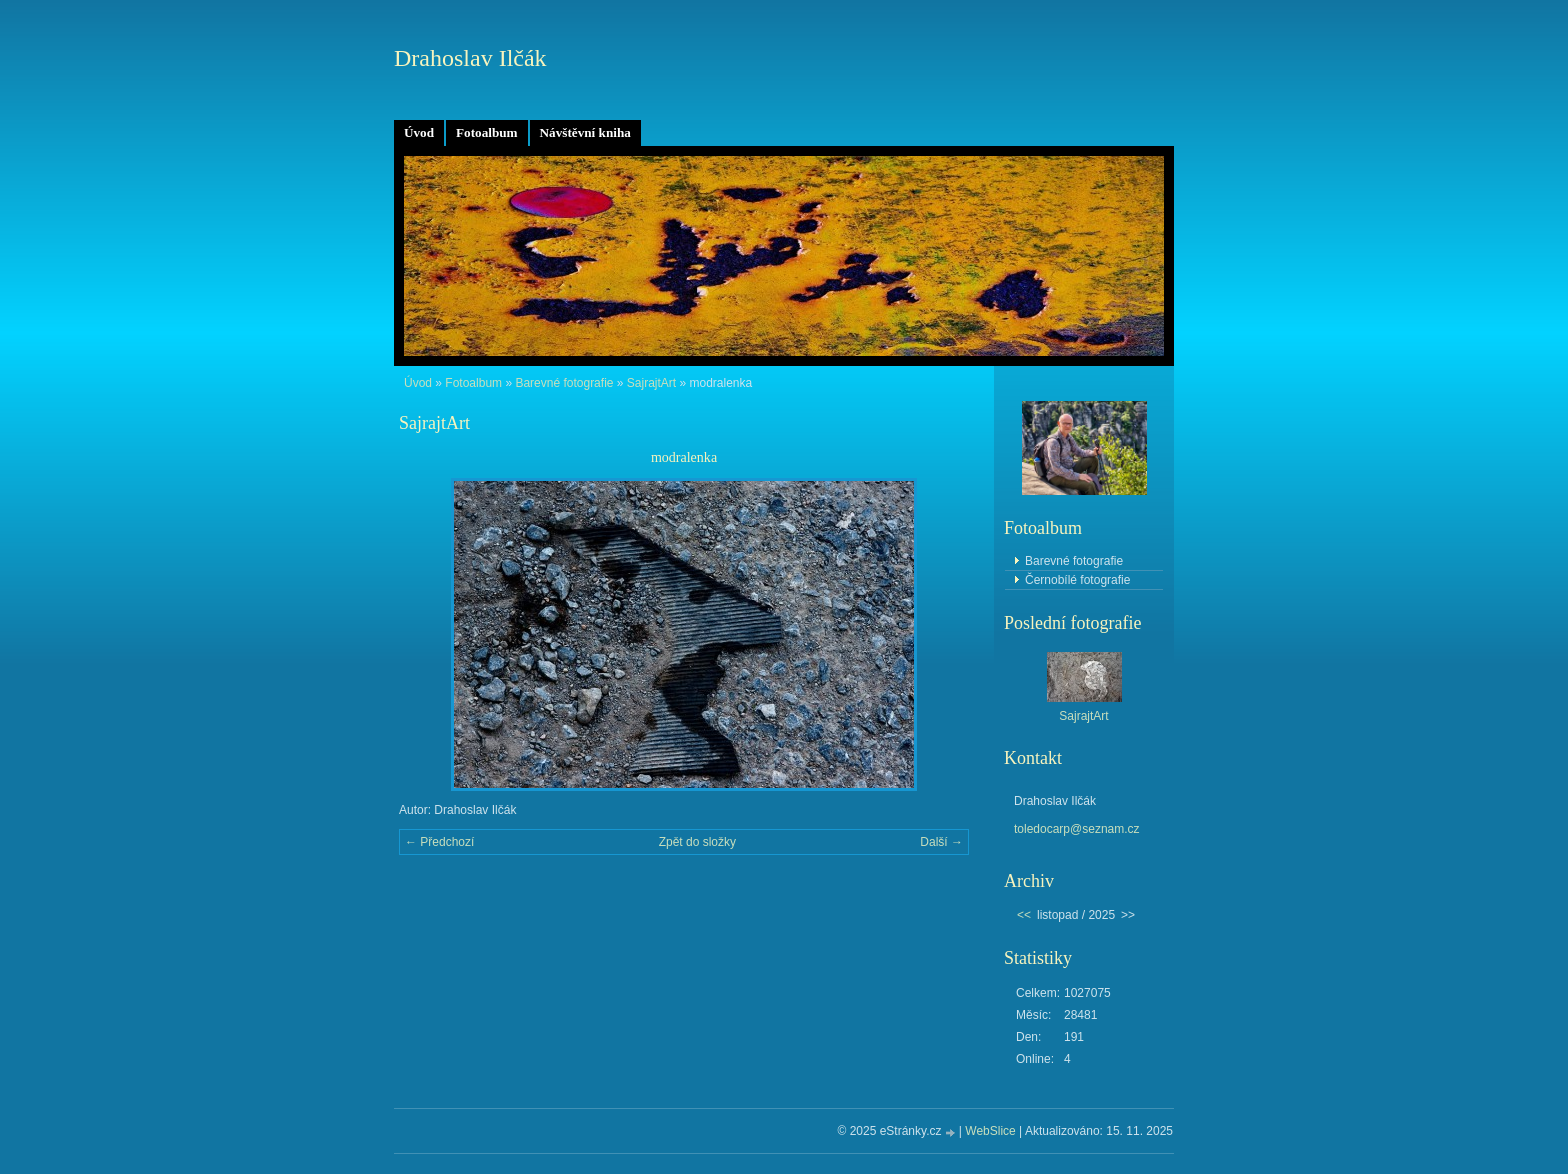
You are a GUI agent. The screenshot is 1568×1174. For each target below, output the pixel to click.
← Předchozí (439, 842)
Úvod (419, 132)
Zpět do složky (697, 842)
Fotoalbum (487, 132)
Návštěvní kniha (585, 132)
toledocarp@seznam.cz (1077, 829)
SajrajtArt (651, 383)
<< (1024, 915)
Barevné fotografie (564, 383)
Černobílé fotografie (1077, 580)
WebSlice (990, 1131)
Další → (941, 842)
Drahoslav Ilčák (470, 58)
